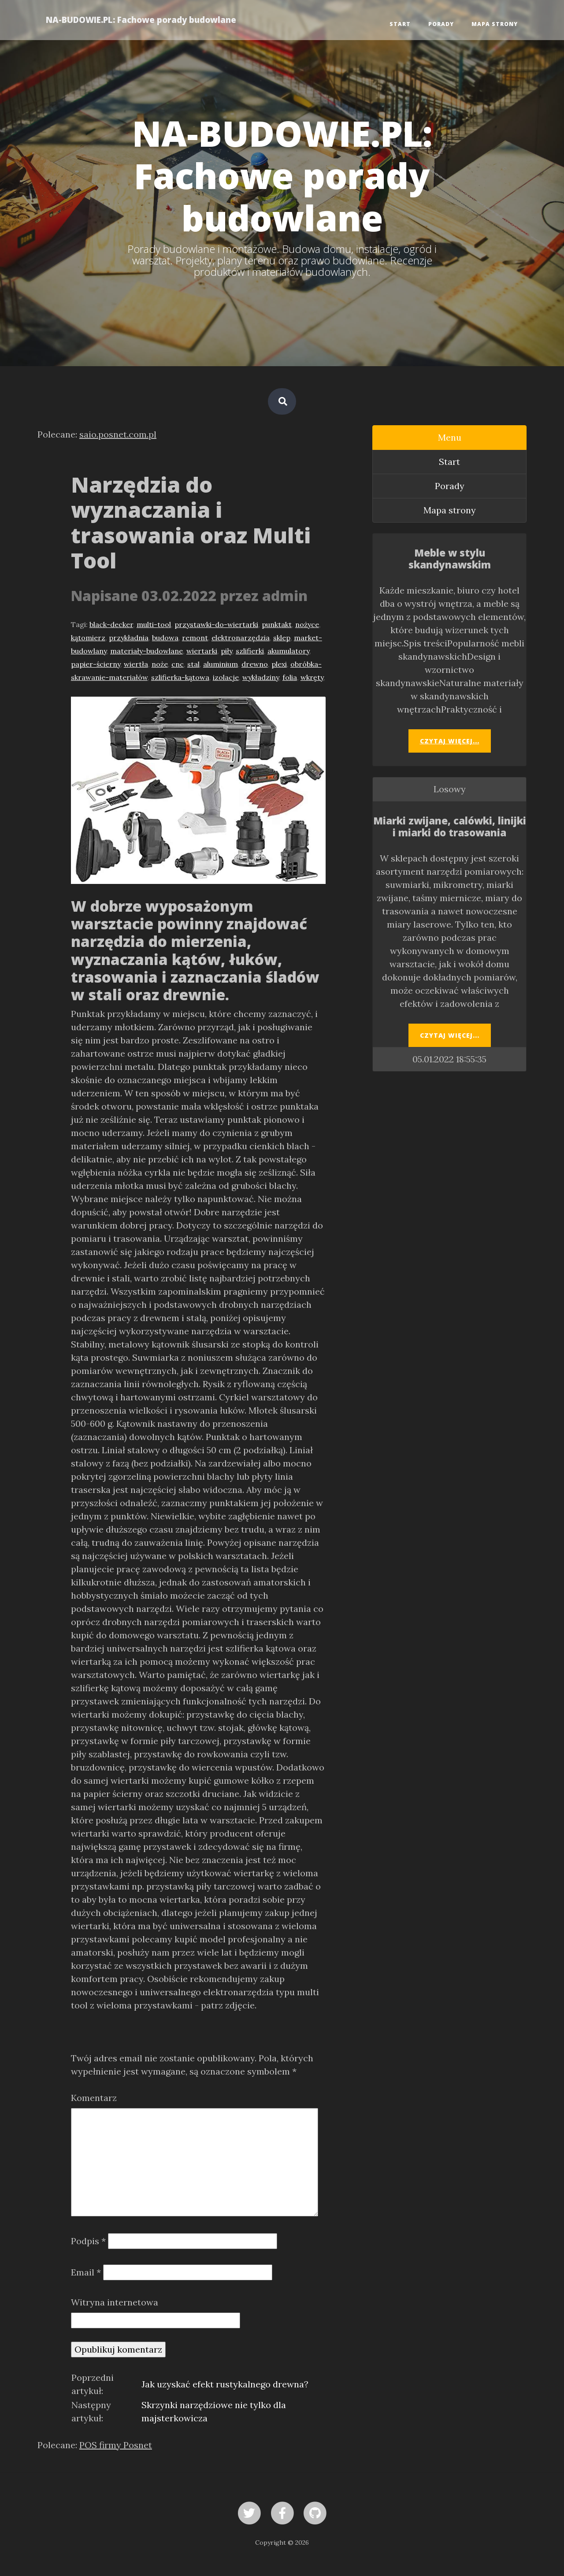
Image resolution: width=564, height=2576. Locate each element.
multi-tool (154, 624)
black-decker (111, 624)
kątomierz (88, 637)
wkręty (312, 677)
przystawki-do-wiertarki (216, 624)
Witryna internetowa (114, 2302)
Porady (441, 24)
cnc (177, 664)
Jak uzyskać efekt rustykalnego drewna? (224, 2384)
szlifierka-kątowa (180, 677)
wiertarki (201, 650)
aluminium (220, 664)
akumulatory (288, 650)
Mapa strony (494, 24)
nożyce (307, 624)
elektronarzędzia (241, 637)
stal (193, 664)
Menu (449, 437)
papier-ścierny (95, 664)
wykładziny (260, 677)
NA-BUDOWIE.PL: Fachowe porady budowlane (141, 19)
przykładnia (128, 637)
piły (226, 650)
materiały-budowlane (146, 650)
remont (195, 637)
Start (400, 24)
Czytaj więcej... (449, 741)
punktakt (277, 624)
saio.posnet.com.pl (117, 434)
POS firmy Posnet (115, 2444)
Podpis (88, 2240)
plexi (279, 664)
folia (289, 677)
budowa (165, 637)
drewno (254, 664)
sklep (281, 637)
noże (160, 664)
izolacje (226, 677)
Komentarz (94, 2097)
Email (86, 2272)
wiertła (136, 664)
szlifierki (250, 650)
